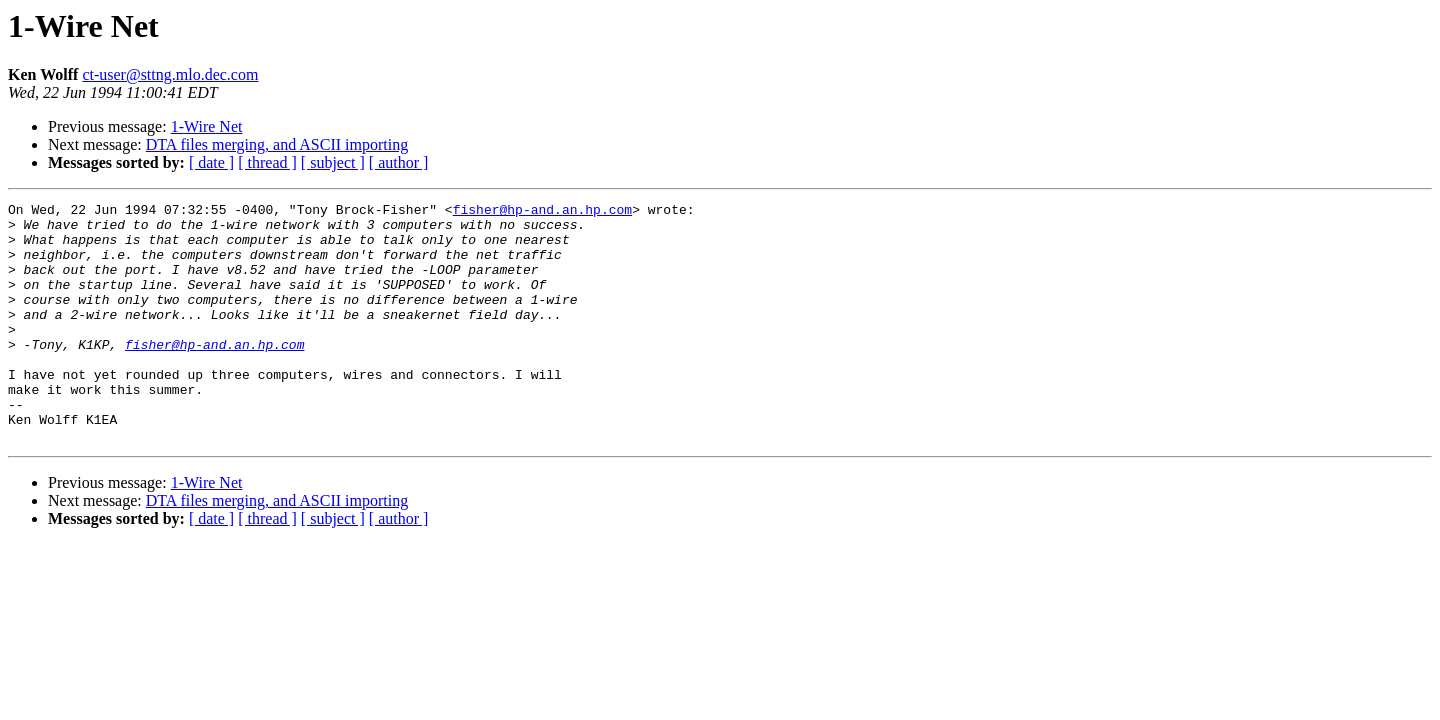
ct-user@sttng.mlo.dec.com (170, 74)
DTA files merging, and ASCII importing (277, 144)
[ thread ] (267, 162)
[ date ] (211, 162)
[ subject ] (333, 162)
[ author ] (399, 162)
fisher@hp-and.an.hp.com (542, 212)
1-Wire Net (207, 126)
